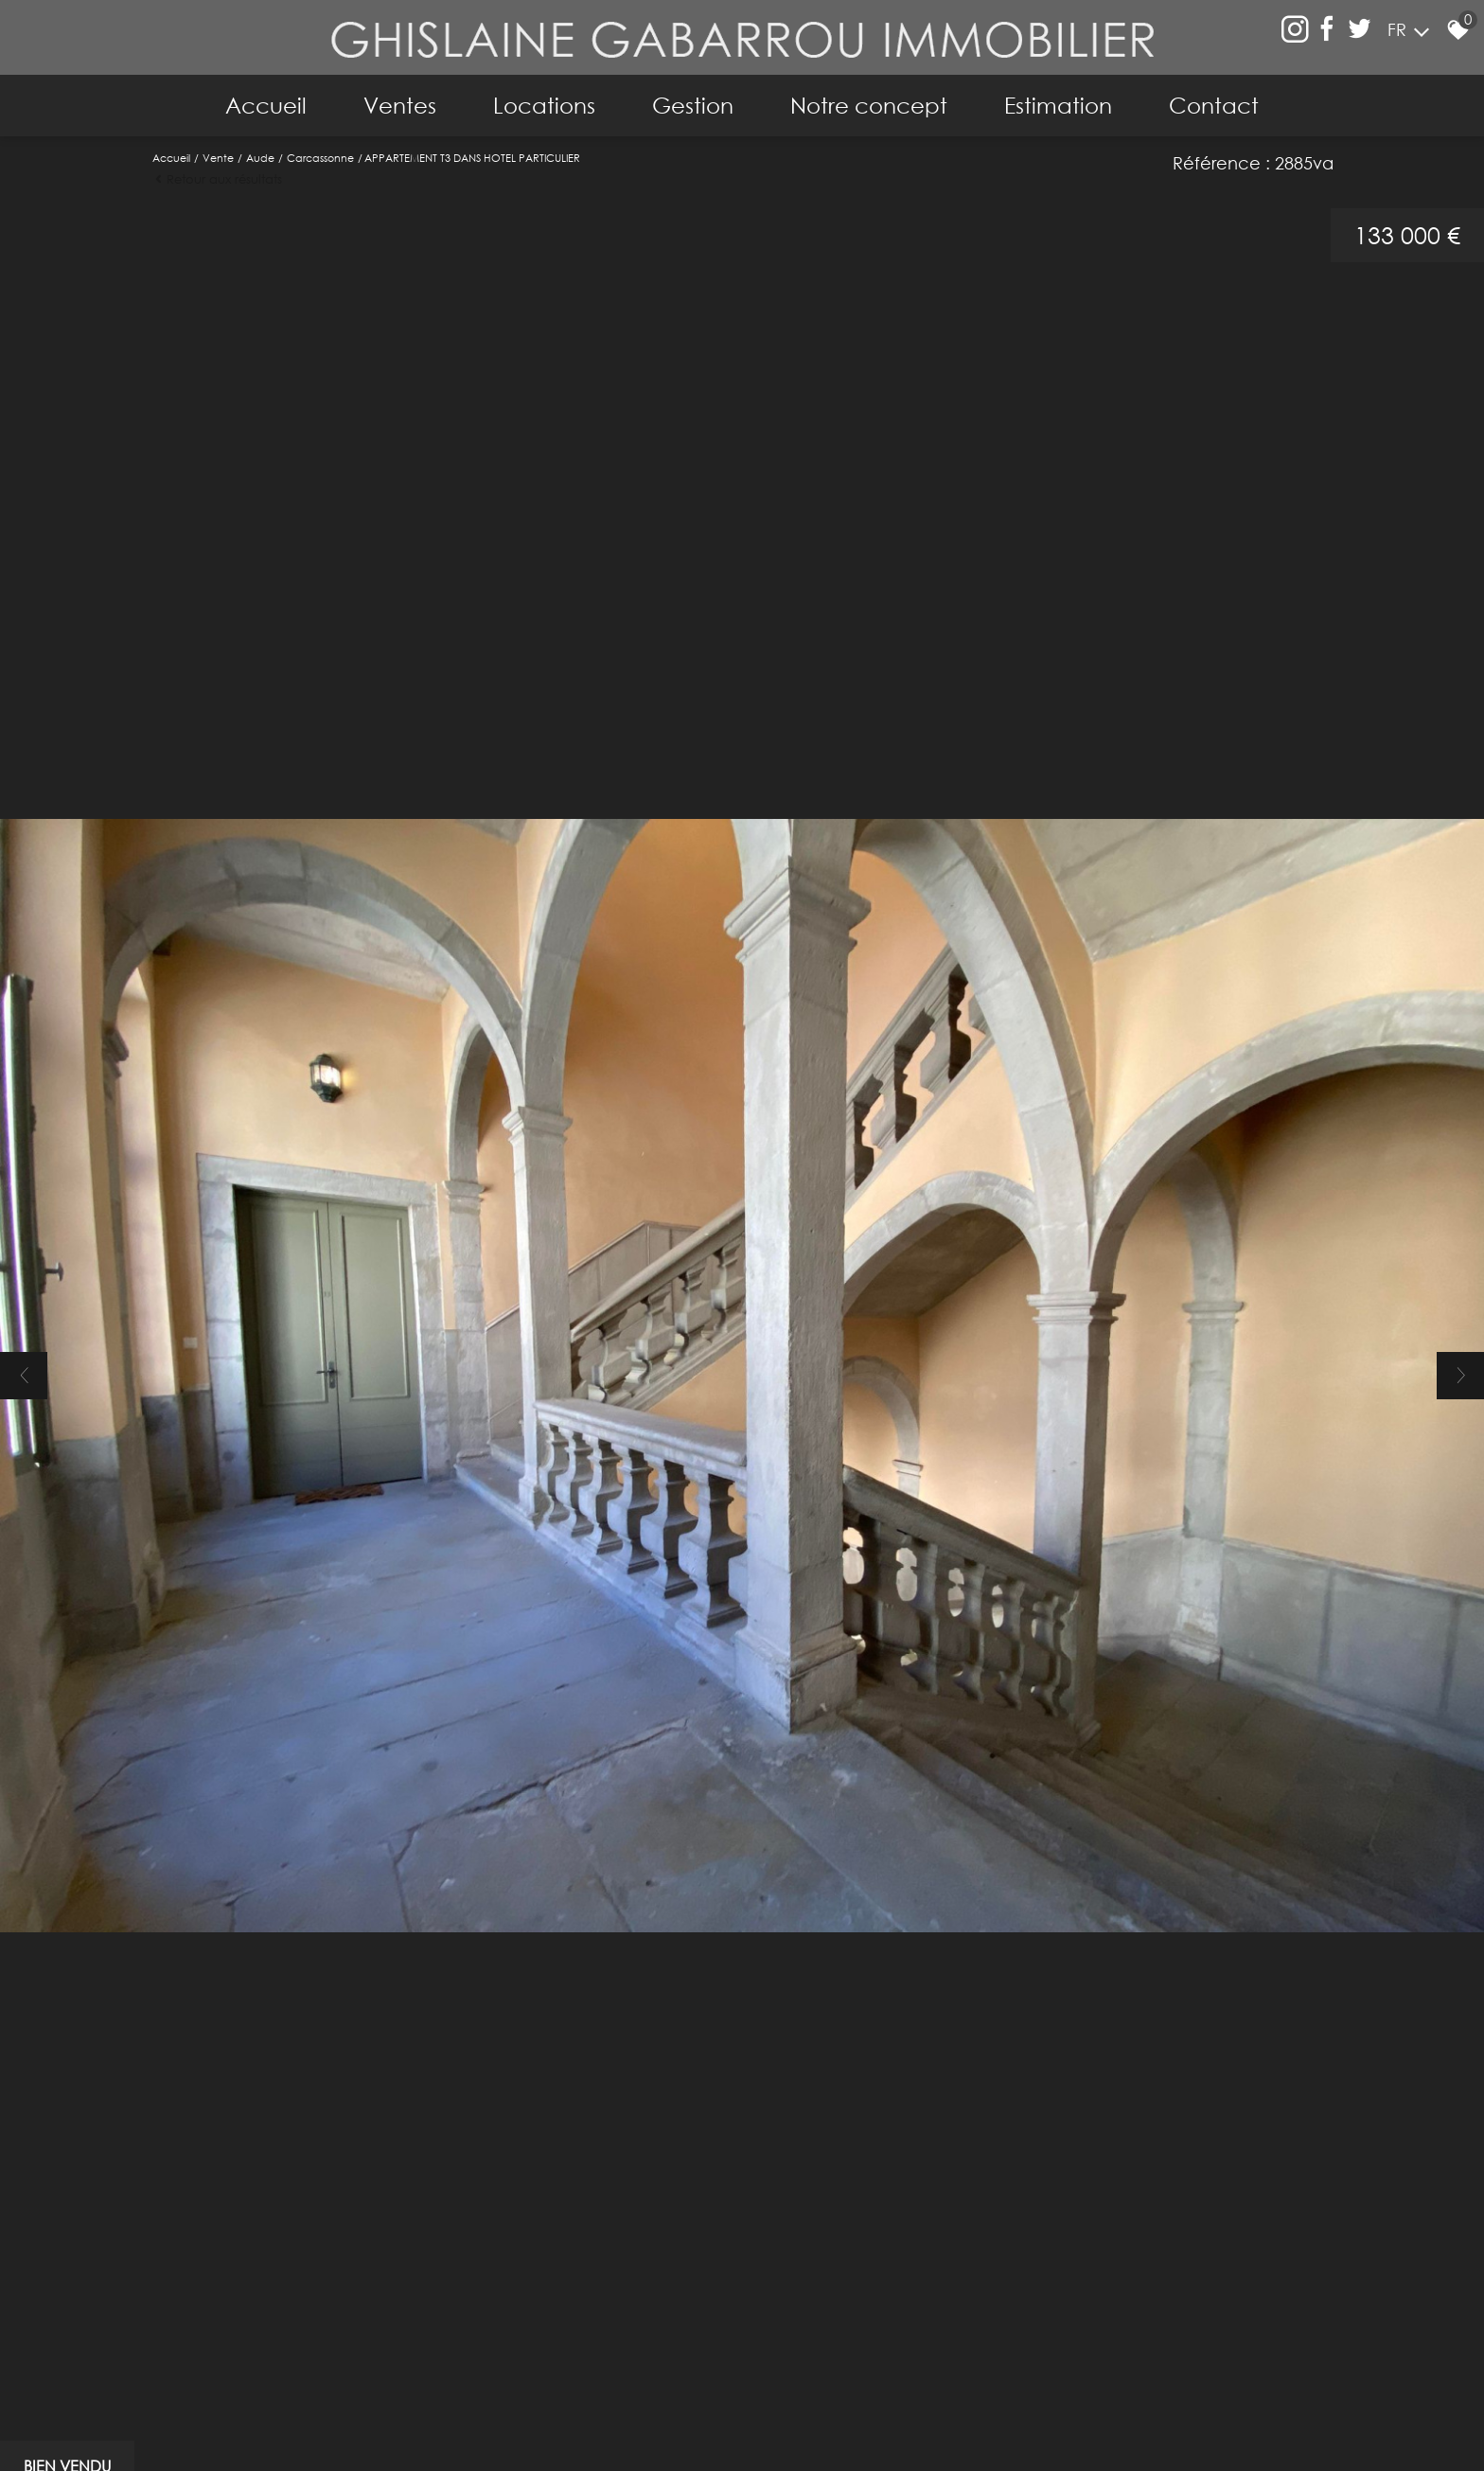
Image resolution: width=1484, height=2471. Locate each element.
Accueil (266, 105)
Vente (218, 157)
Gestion (692, 105)
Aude (260, 157)
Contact (1214, 105)
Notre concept (868, 105)
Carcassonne (320, 157)
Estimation (1058, 105)
